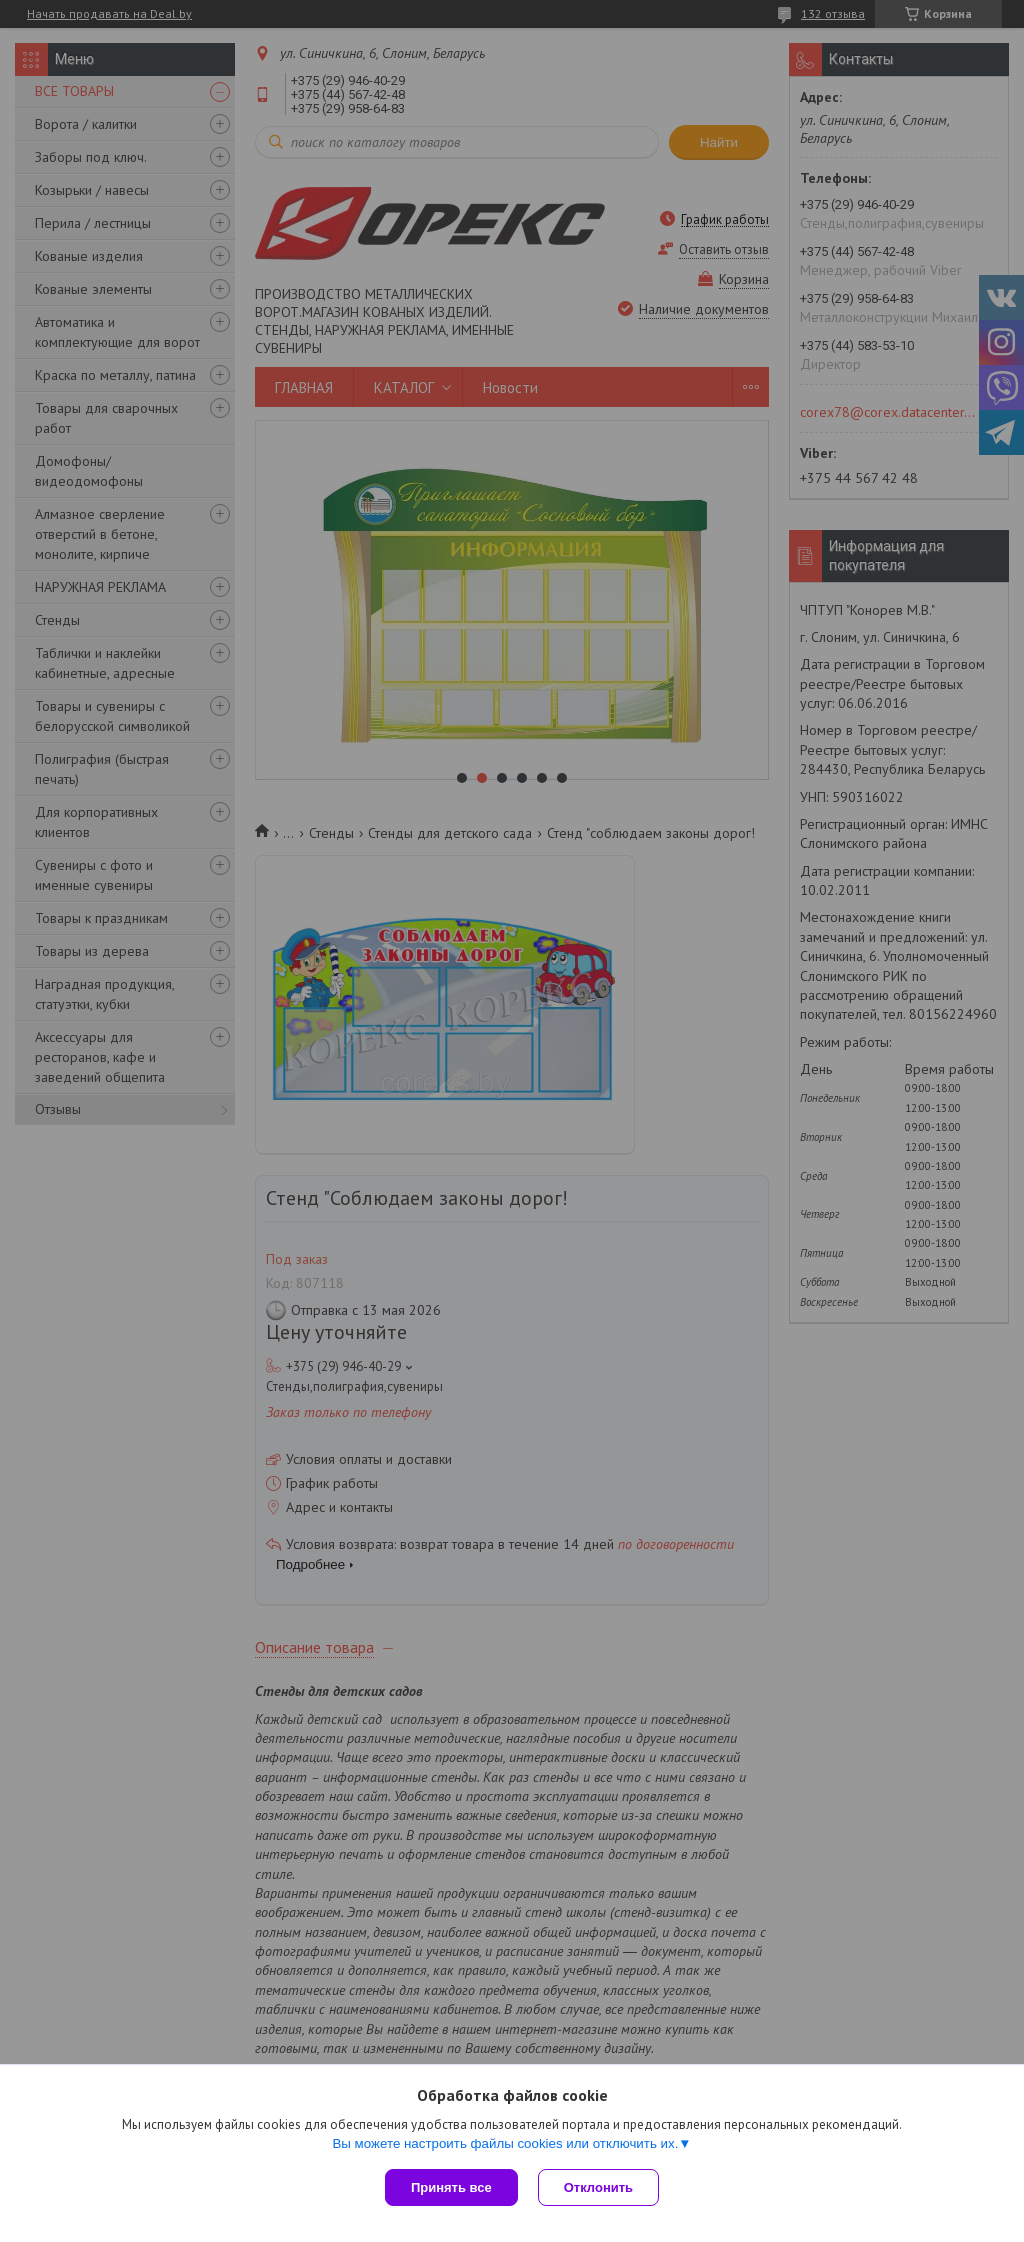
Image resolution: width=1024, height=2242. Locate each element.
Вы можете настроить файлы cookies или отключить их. (505, 2143)
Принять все (451, 2187)
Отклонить (598, 2187)
